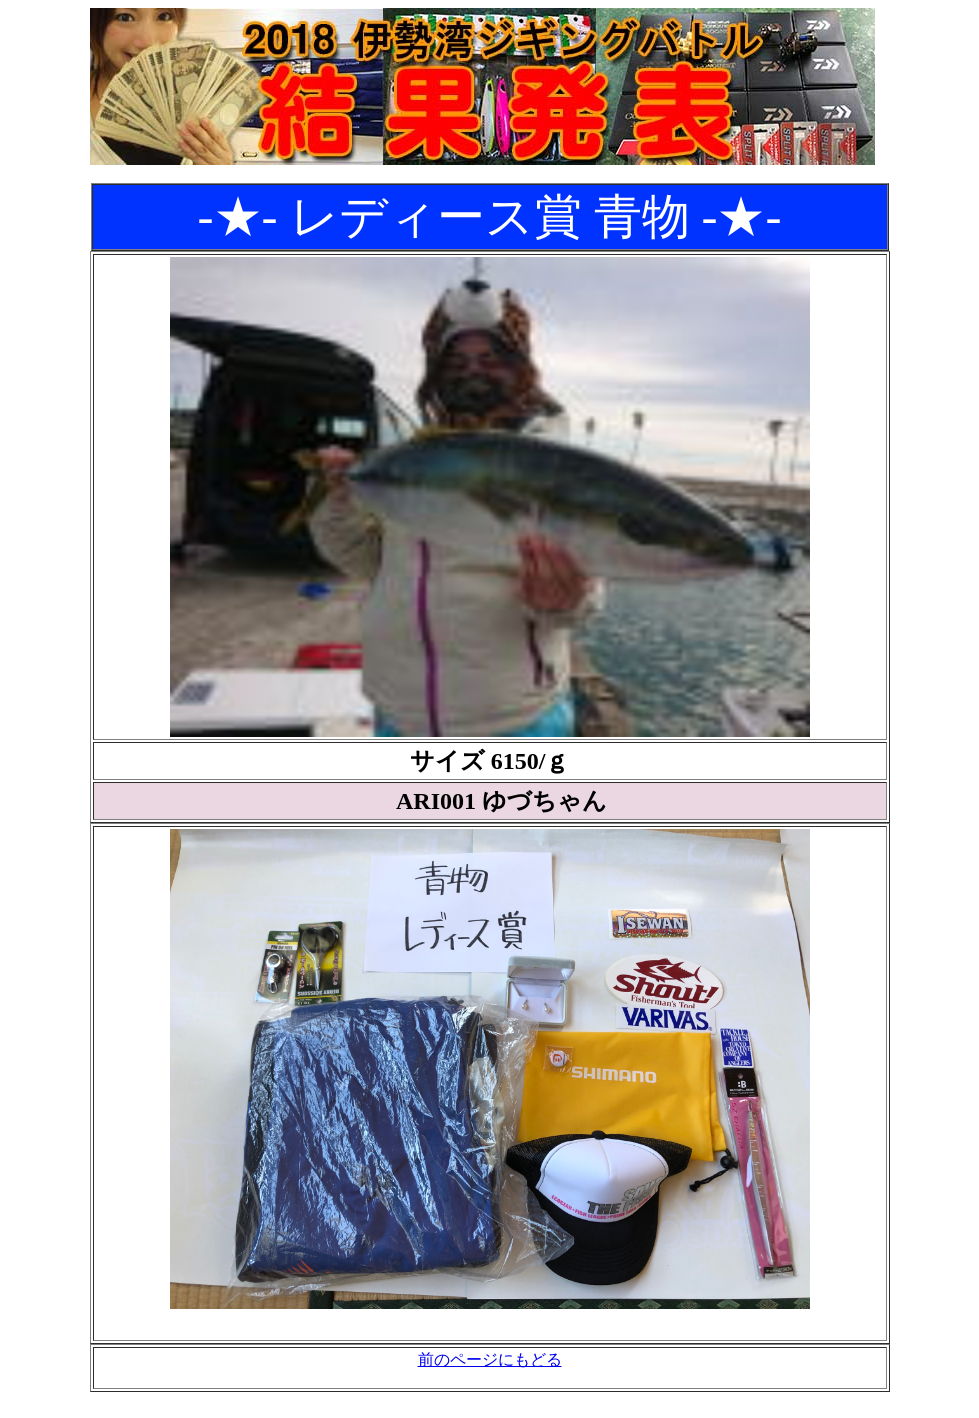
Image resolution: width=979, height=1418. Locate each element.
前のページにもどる (490, 1359)
